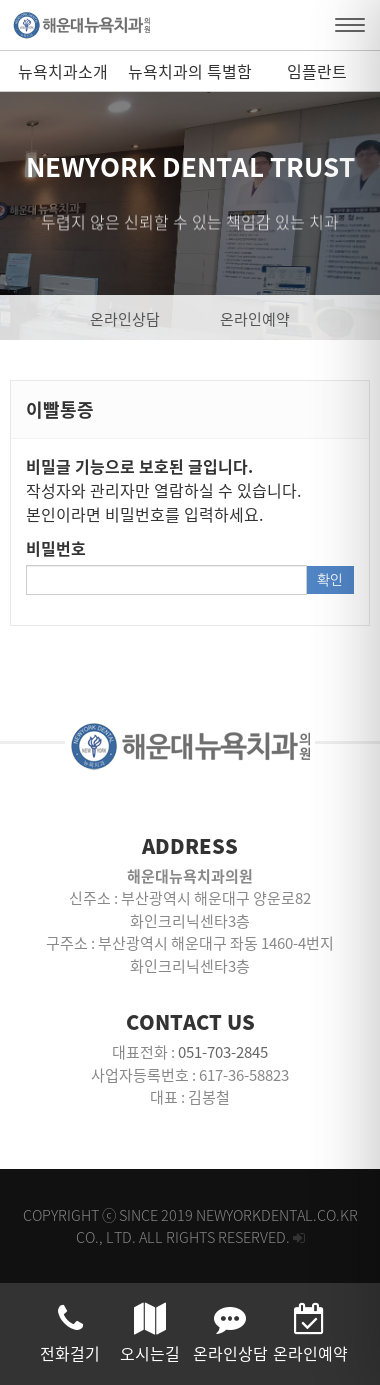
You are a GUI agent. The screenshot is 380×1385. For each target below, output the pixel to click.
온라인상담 (125, 319)
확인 (330, 580)
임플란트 (317, 71)
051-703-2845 (223, 1052)
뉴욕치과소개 (63, 71)
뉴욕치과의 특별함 (190, 71)
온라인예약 (255, 319)
